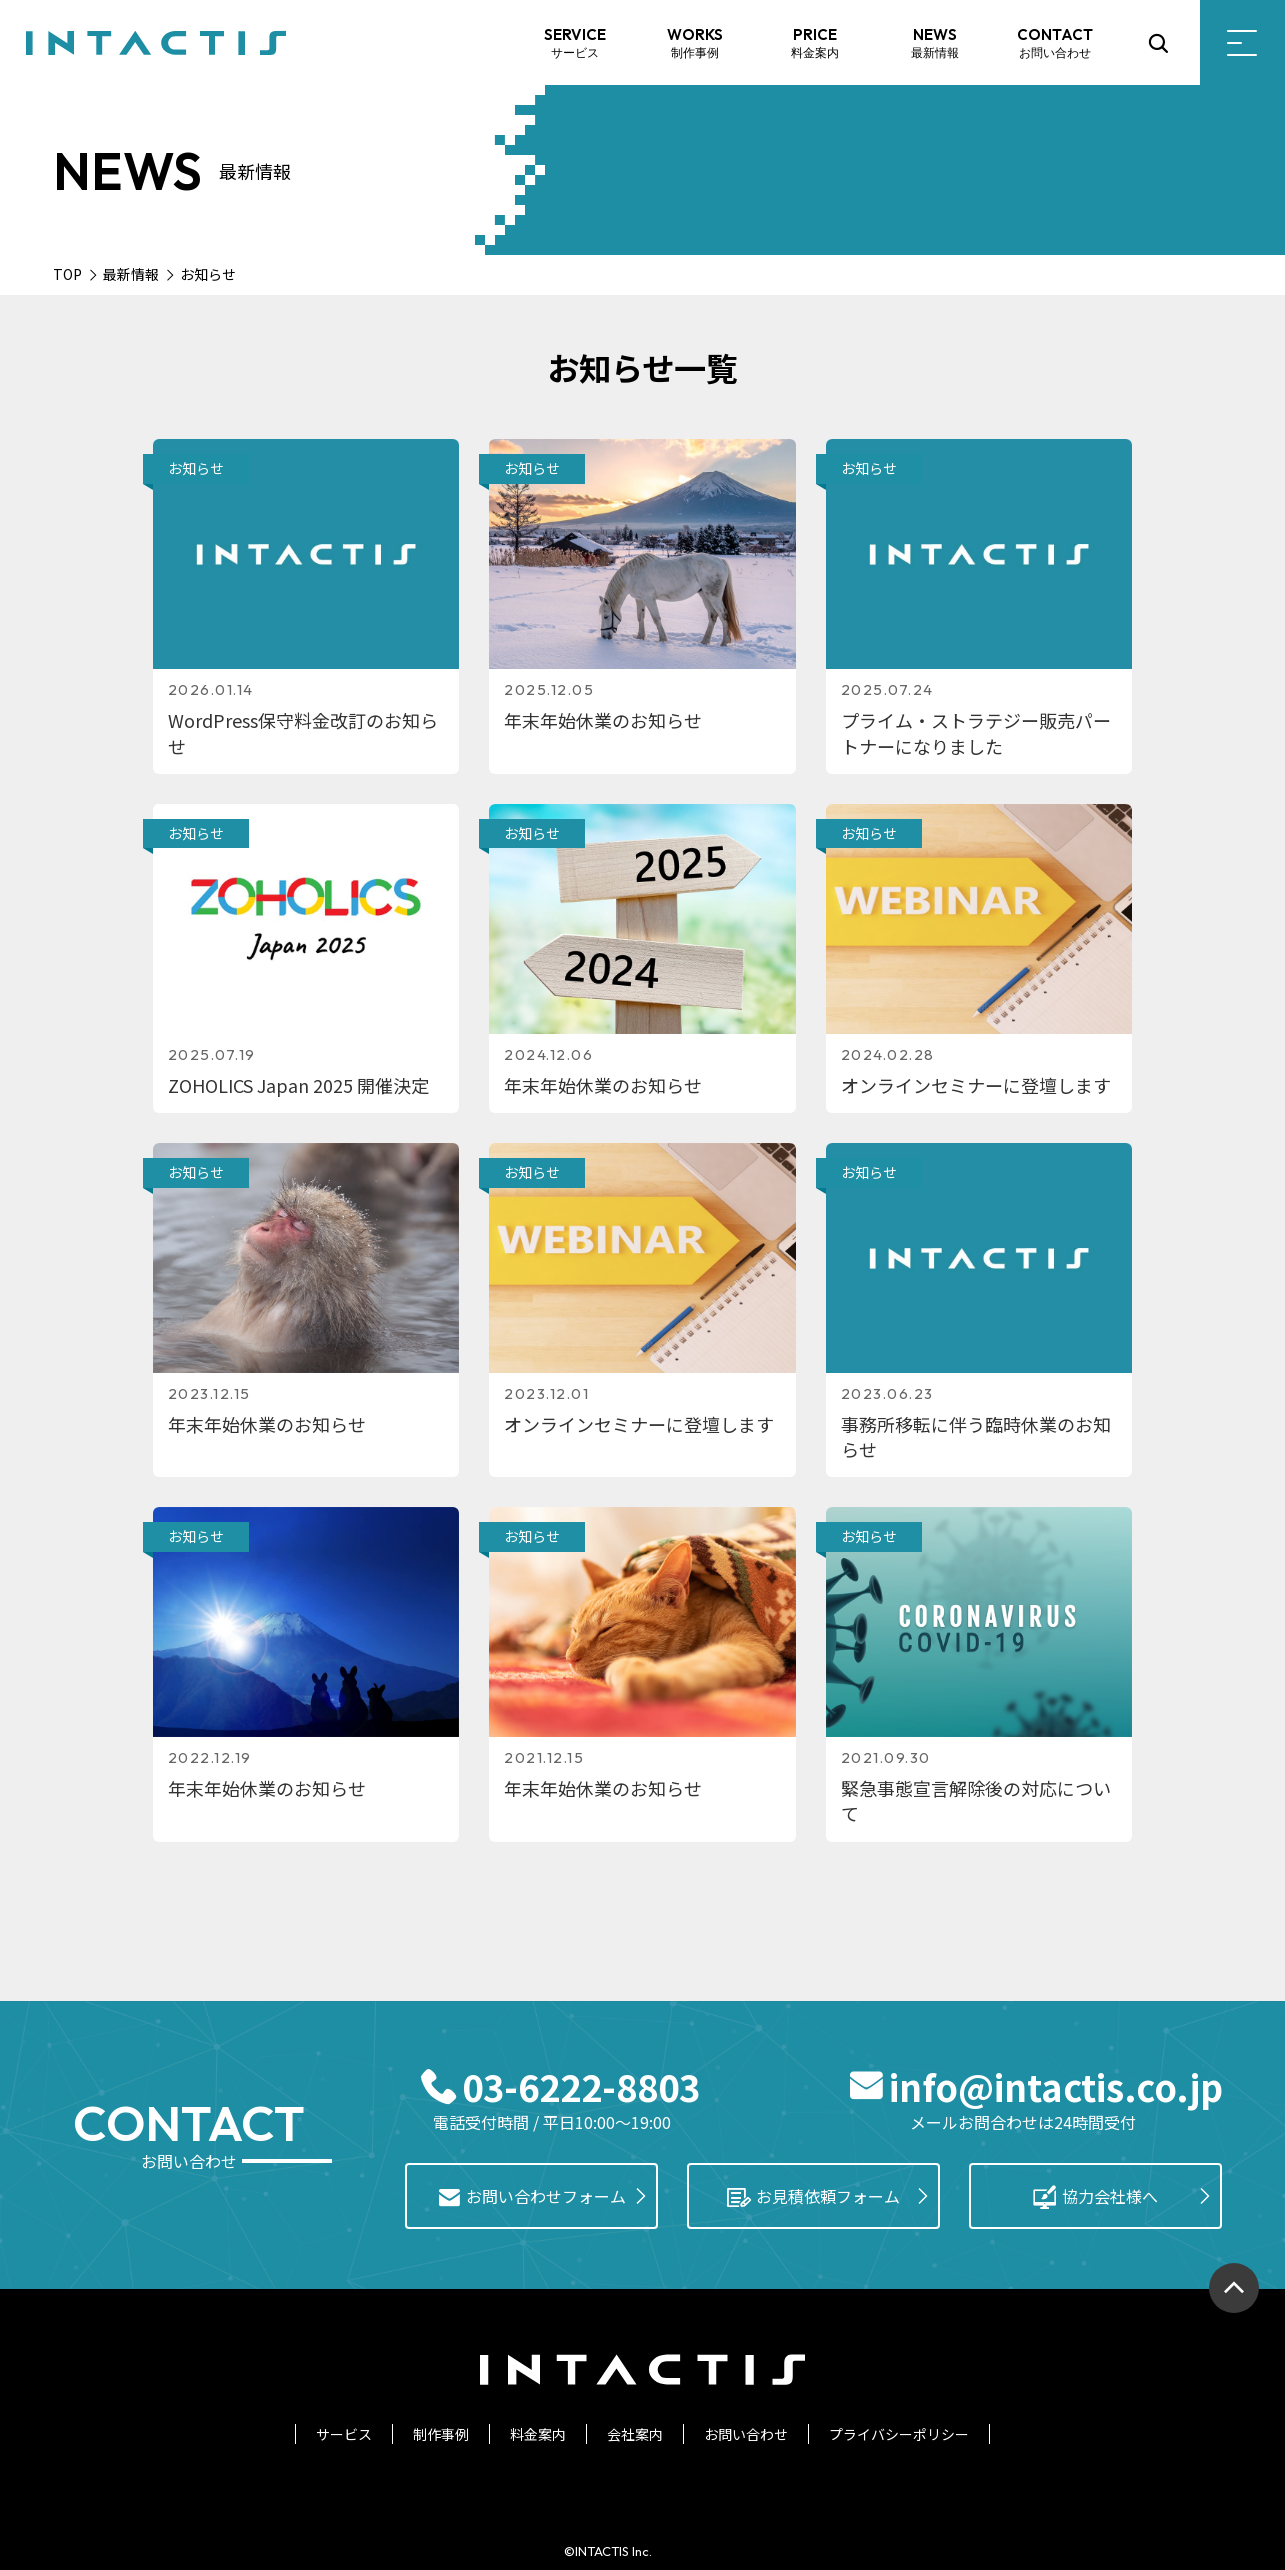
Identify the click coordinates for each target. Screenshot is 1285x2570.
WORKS (695, 43)
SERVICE (575, 43)
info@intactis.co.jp (1056, 2086)
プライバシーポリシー (899, 2434)
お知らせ (196, 468)
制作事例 (441, 2434)
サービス (344, 2434)
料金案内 (538, 2434)
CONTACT (1055, 43)
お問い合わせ (746, 2434)
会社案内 (635, 2434)
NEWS (935, 43)
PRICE (815, 43)
